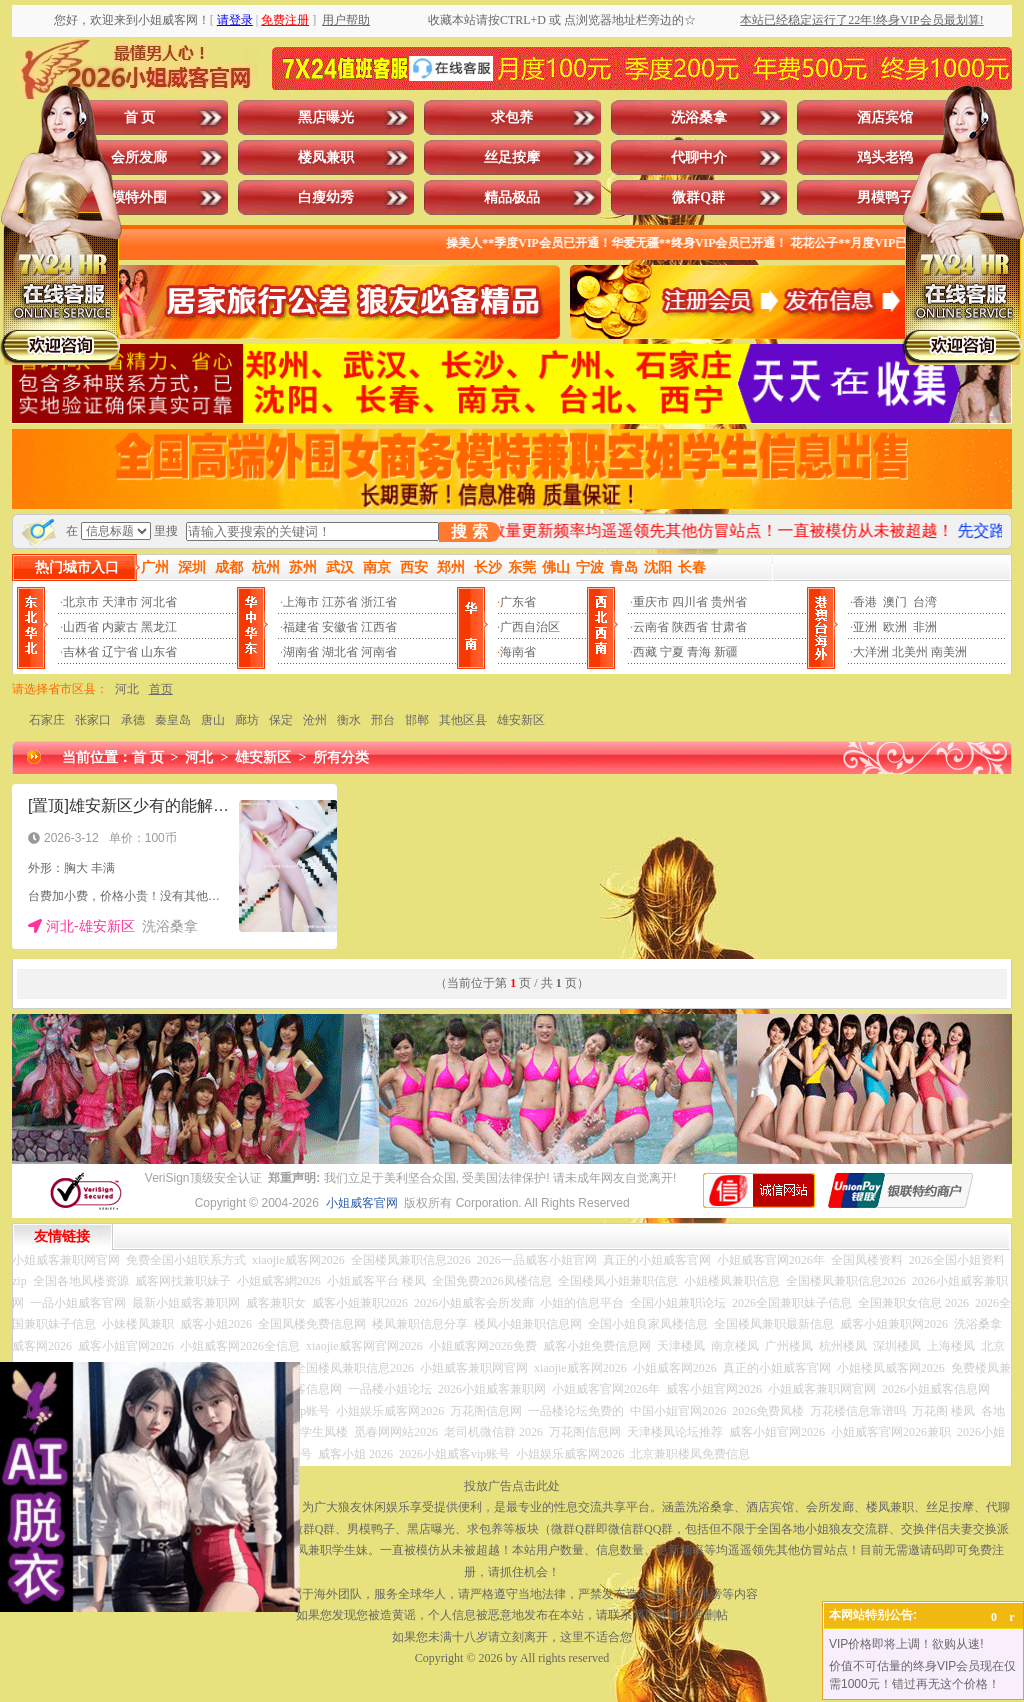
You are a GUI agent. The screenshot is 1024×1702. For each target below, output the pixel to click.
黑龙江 (159, 627)
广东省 (518, 602)
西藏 (645, 652)
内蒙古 (120, 627)
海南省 (518, 652)
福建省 (301, 627)
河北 (127, 689)
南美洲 (949, 652)
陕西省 (690, 627)
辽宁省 (120, 652)
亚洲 (865, 627)
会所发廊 (139, 157)
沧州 (315, 720)
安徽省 (340, 627)
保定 (281, 720)
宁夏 (672, 652)
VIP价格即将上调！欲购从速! (906, 1644)
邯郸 (417, 720)
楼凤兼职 (326, 157)
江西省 (379, 627)
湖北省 (340, 652)
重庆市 (651, 602)
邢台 (383, 720)
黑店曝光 (326, 117)
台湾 (925, 602)
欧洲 (895, 627)
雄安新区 (521, 720)
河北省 (159, 602)
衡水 (349, 720)
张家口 (93, 720)
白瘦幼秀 (326, 197)
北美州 (910, 652)
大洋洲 (871, 652)
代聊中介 (699, 157)
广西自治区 (530, 627)
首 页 (140, 117)
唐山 (213, 720)
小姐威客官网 (362, 1203)
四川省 (690, 602)
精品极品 (512, 197)
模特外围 (139, 197)
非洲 (925, 627)
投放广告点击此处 (512, 1486)
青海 (699, 652)
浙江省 (379, 602)
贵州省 (729, 602)
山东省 (159, 652)
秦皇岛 (173, 720)
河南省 (379, 652)
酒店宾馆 (885, 117)
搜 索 (469, 531)
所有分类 (341, 757)
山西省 (81, 627)
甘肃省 (729, 627)
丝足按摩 (512, 157)
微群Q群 (698, 197)
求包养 (512, 117)
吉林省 (81, 652)
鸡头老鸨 (885, 157)
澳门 (895, 602)
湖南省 (301, 652)
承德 (133, 720)
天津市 (120, 602)
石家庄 (47, 720)
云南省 (651, 627)
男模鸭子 (885, 197)
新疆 (726, 652)
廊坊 (247, 720)
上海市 (301, 602)
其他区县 (463, 720)
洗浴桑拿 (699, 117)
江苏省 (340, 602)
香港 (865, 602)
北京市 (81, 602)
